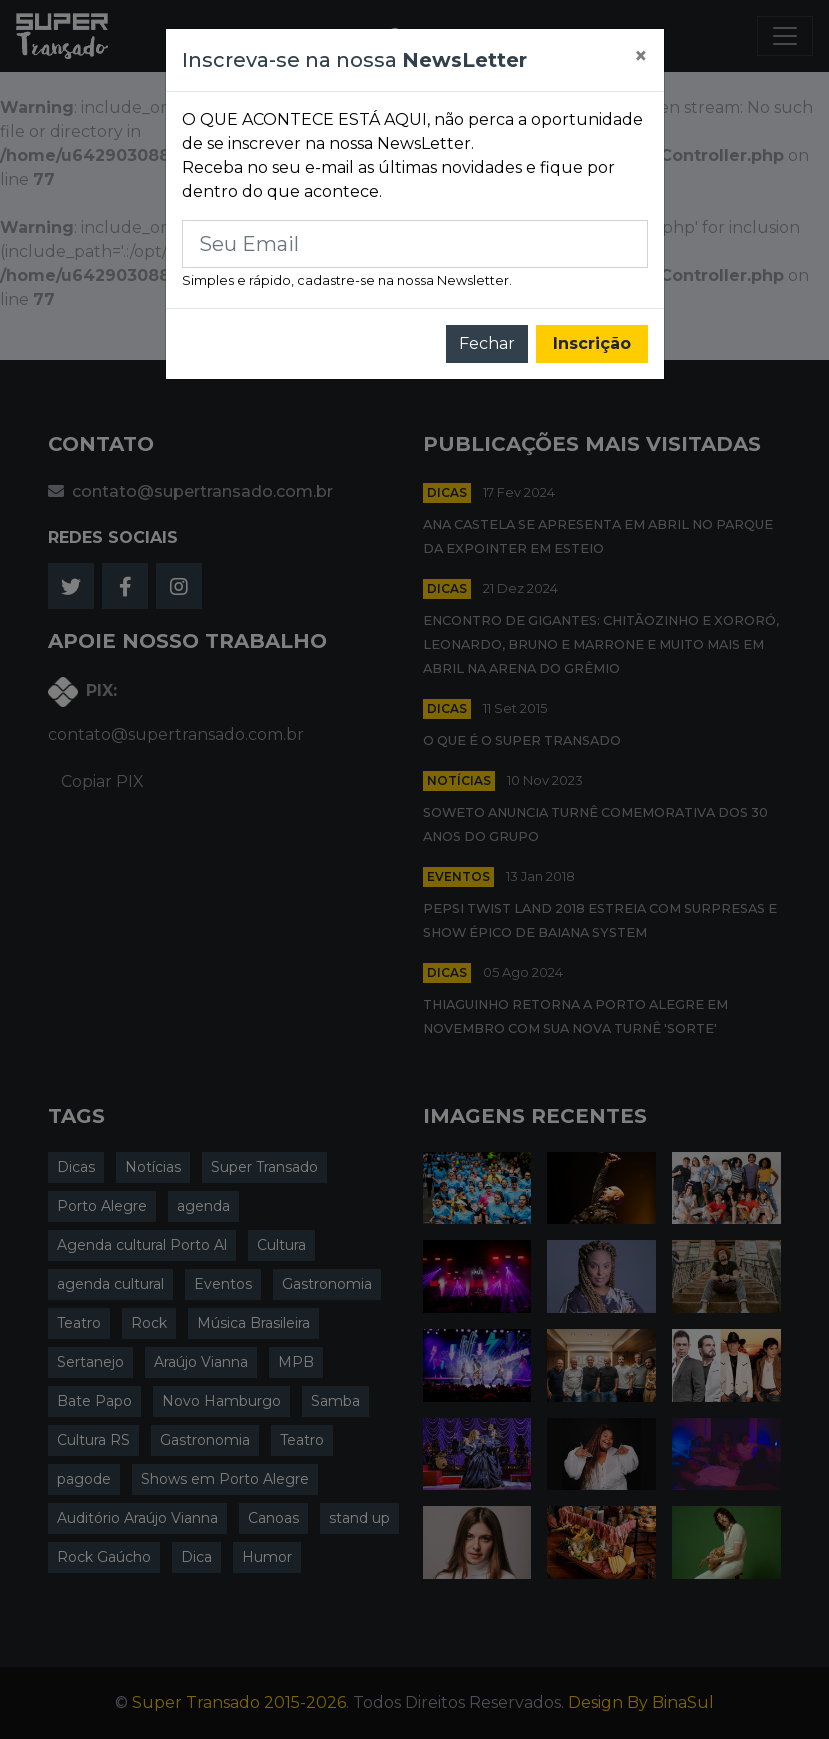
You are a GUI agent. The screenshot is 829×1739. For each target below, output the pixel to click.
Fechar (487, 343)
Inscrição (592, 343)
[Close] (641, 56)
